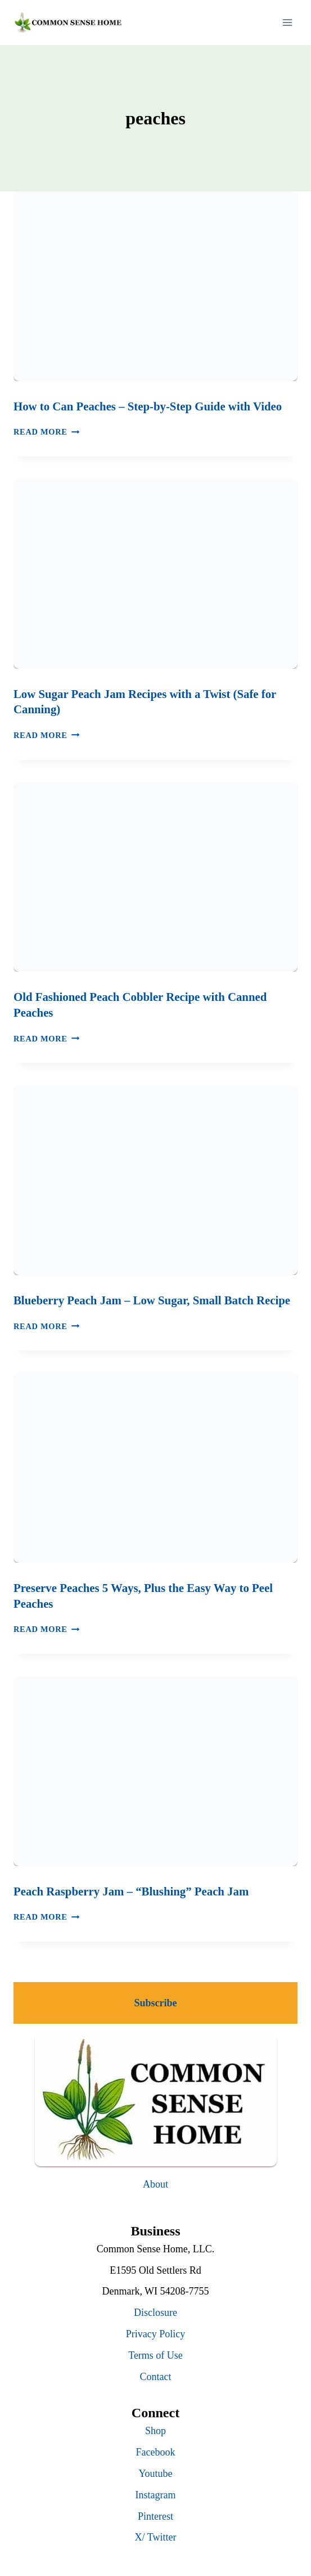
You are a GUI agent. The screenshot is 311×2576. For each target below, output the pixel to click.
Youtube (155, 2473)
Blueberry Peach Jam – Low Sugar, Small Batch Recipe (151, 1300)
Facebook (155, 2452)
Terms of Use (155, 2355)
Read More (46, 431)
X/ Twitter (156, 2537)
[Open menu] (287, 22)
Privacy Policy (156, 2334)
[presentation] (155, 286)
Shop (155, 2430)
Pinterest (155, 2516)
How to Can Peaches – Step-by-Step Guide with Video (147, 406)
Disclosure (155, 2312)
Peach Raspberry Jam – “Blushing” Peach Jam (131, 1891)
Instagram (156, 2495)
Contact (156, 2376)
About (155, 2184)
